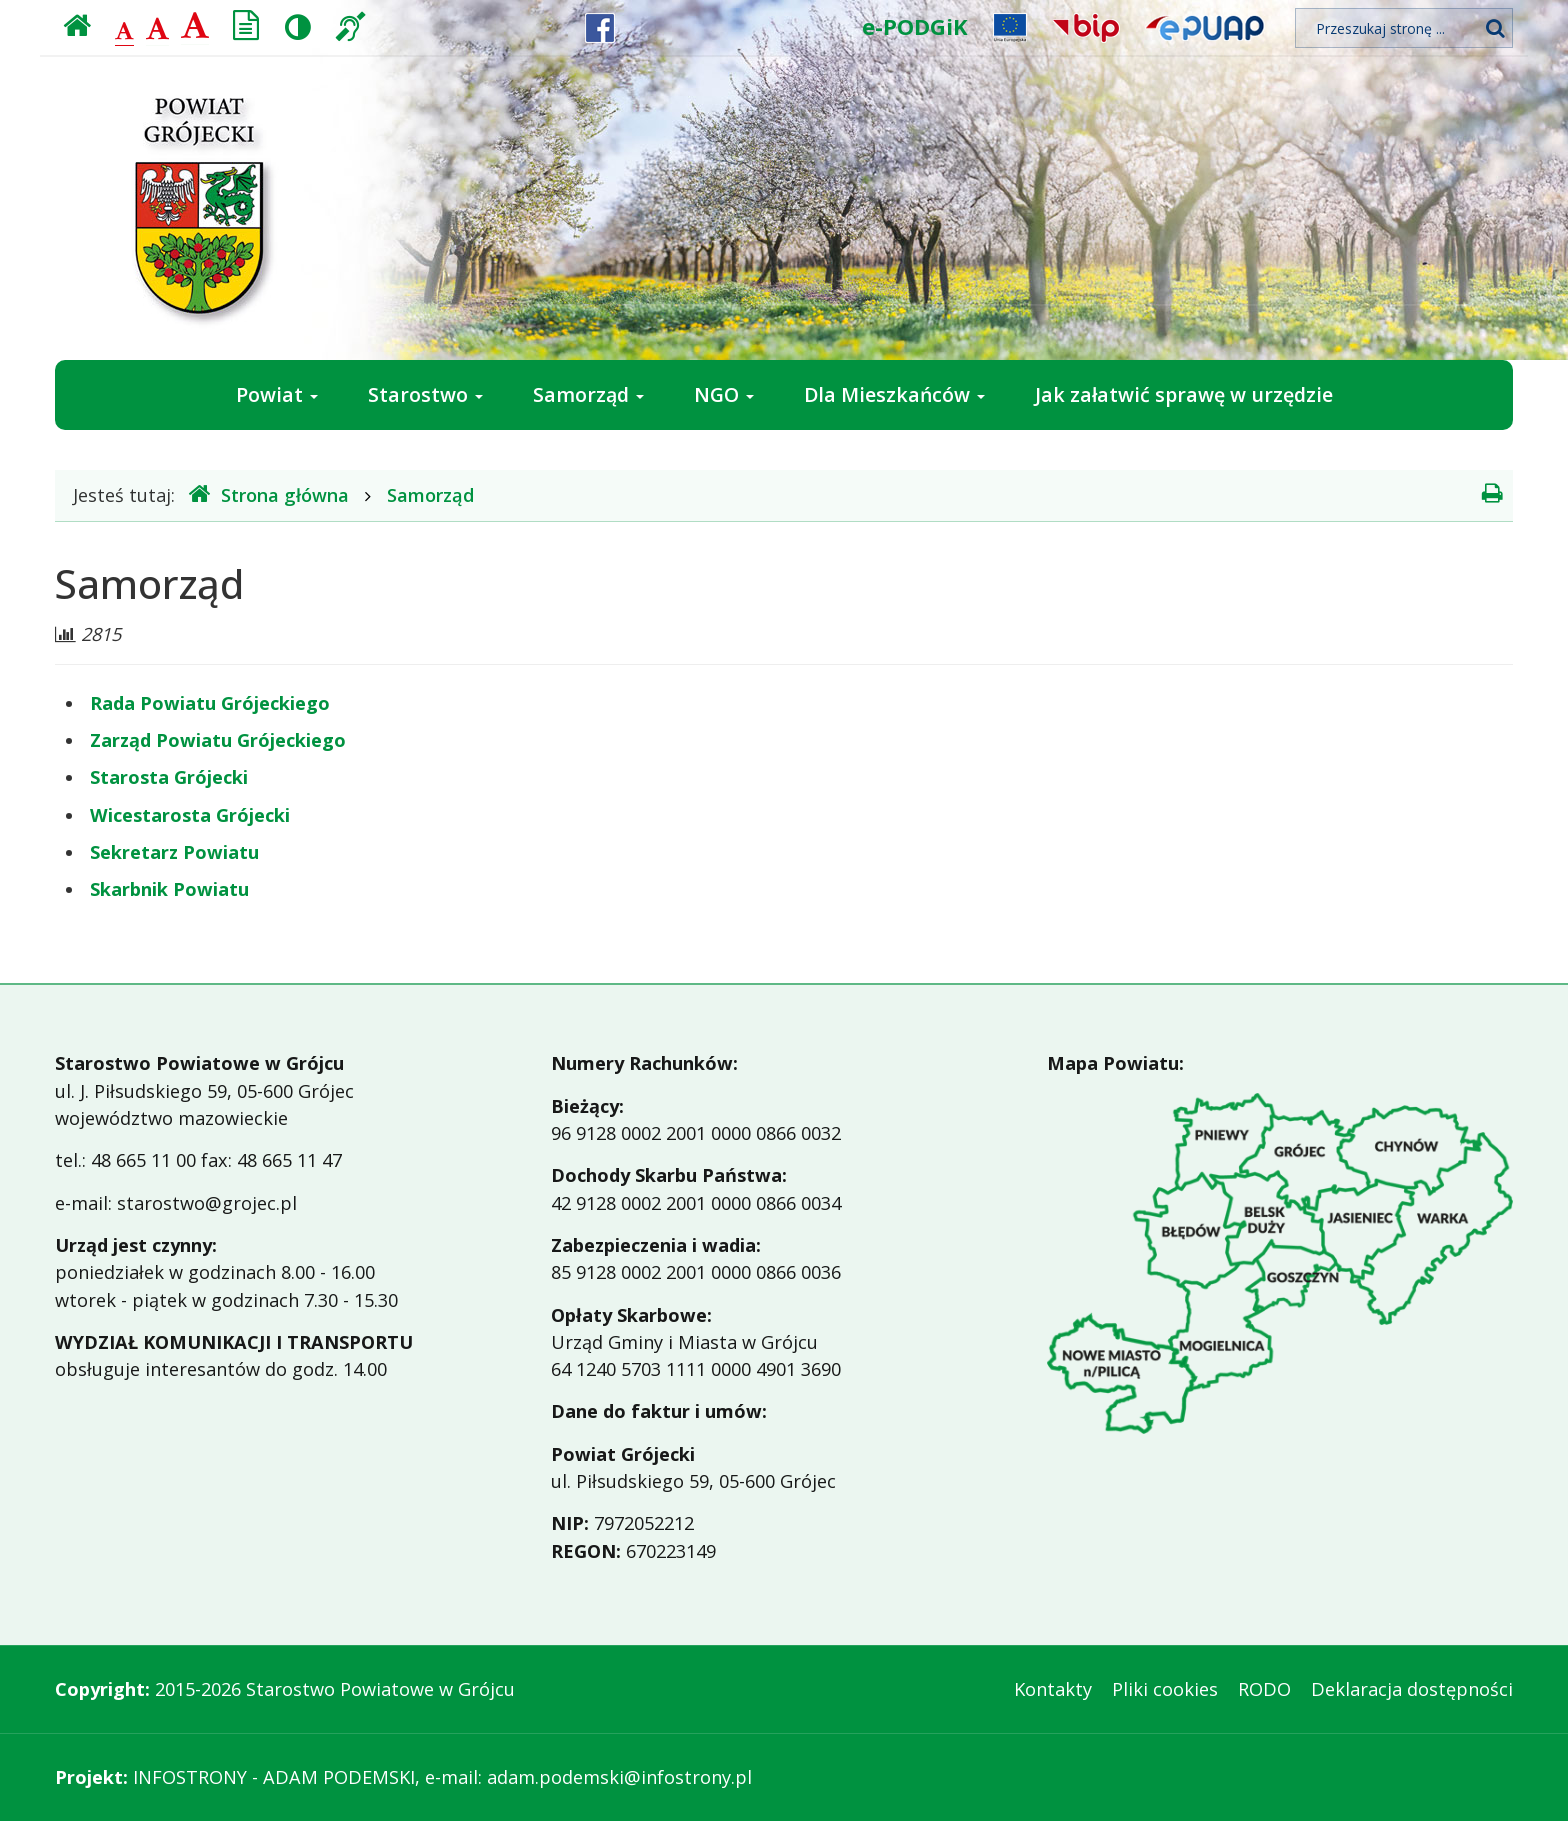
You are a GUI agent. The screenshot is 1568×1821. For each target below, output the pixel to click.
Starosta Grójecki (169, 777)
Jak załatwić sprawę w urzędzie (1184, 394)
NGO (724, 394)
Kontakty (1053, 1689)
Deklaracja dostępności (1412, 1689)
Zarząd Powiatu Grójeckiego (218, 740)
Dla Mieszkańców (894, 394)
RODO (1264, 1689)
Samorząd (588, 394)
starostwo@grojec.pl (207, 1203)
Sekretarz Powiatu (174, 852)
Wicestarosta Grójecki (190, 815)
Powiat (277, 394)
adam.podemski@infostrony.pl (619, 1777)
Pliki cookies (1165, 1689)
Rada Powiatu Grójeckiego (210, 703)
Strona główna (269, 494)
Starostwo (425, 394)
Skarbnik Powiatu (169, 889)
